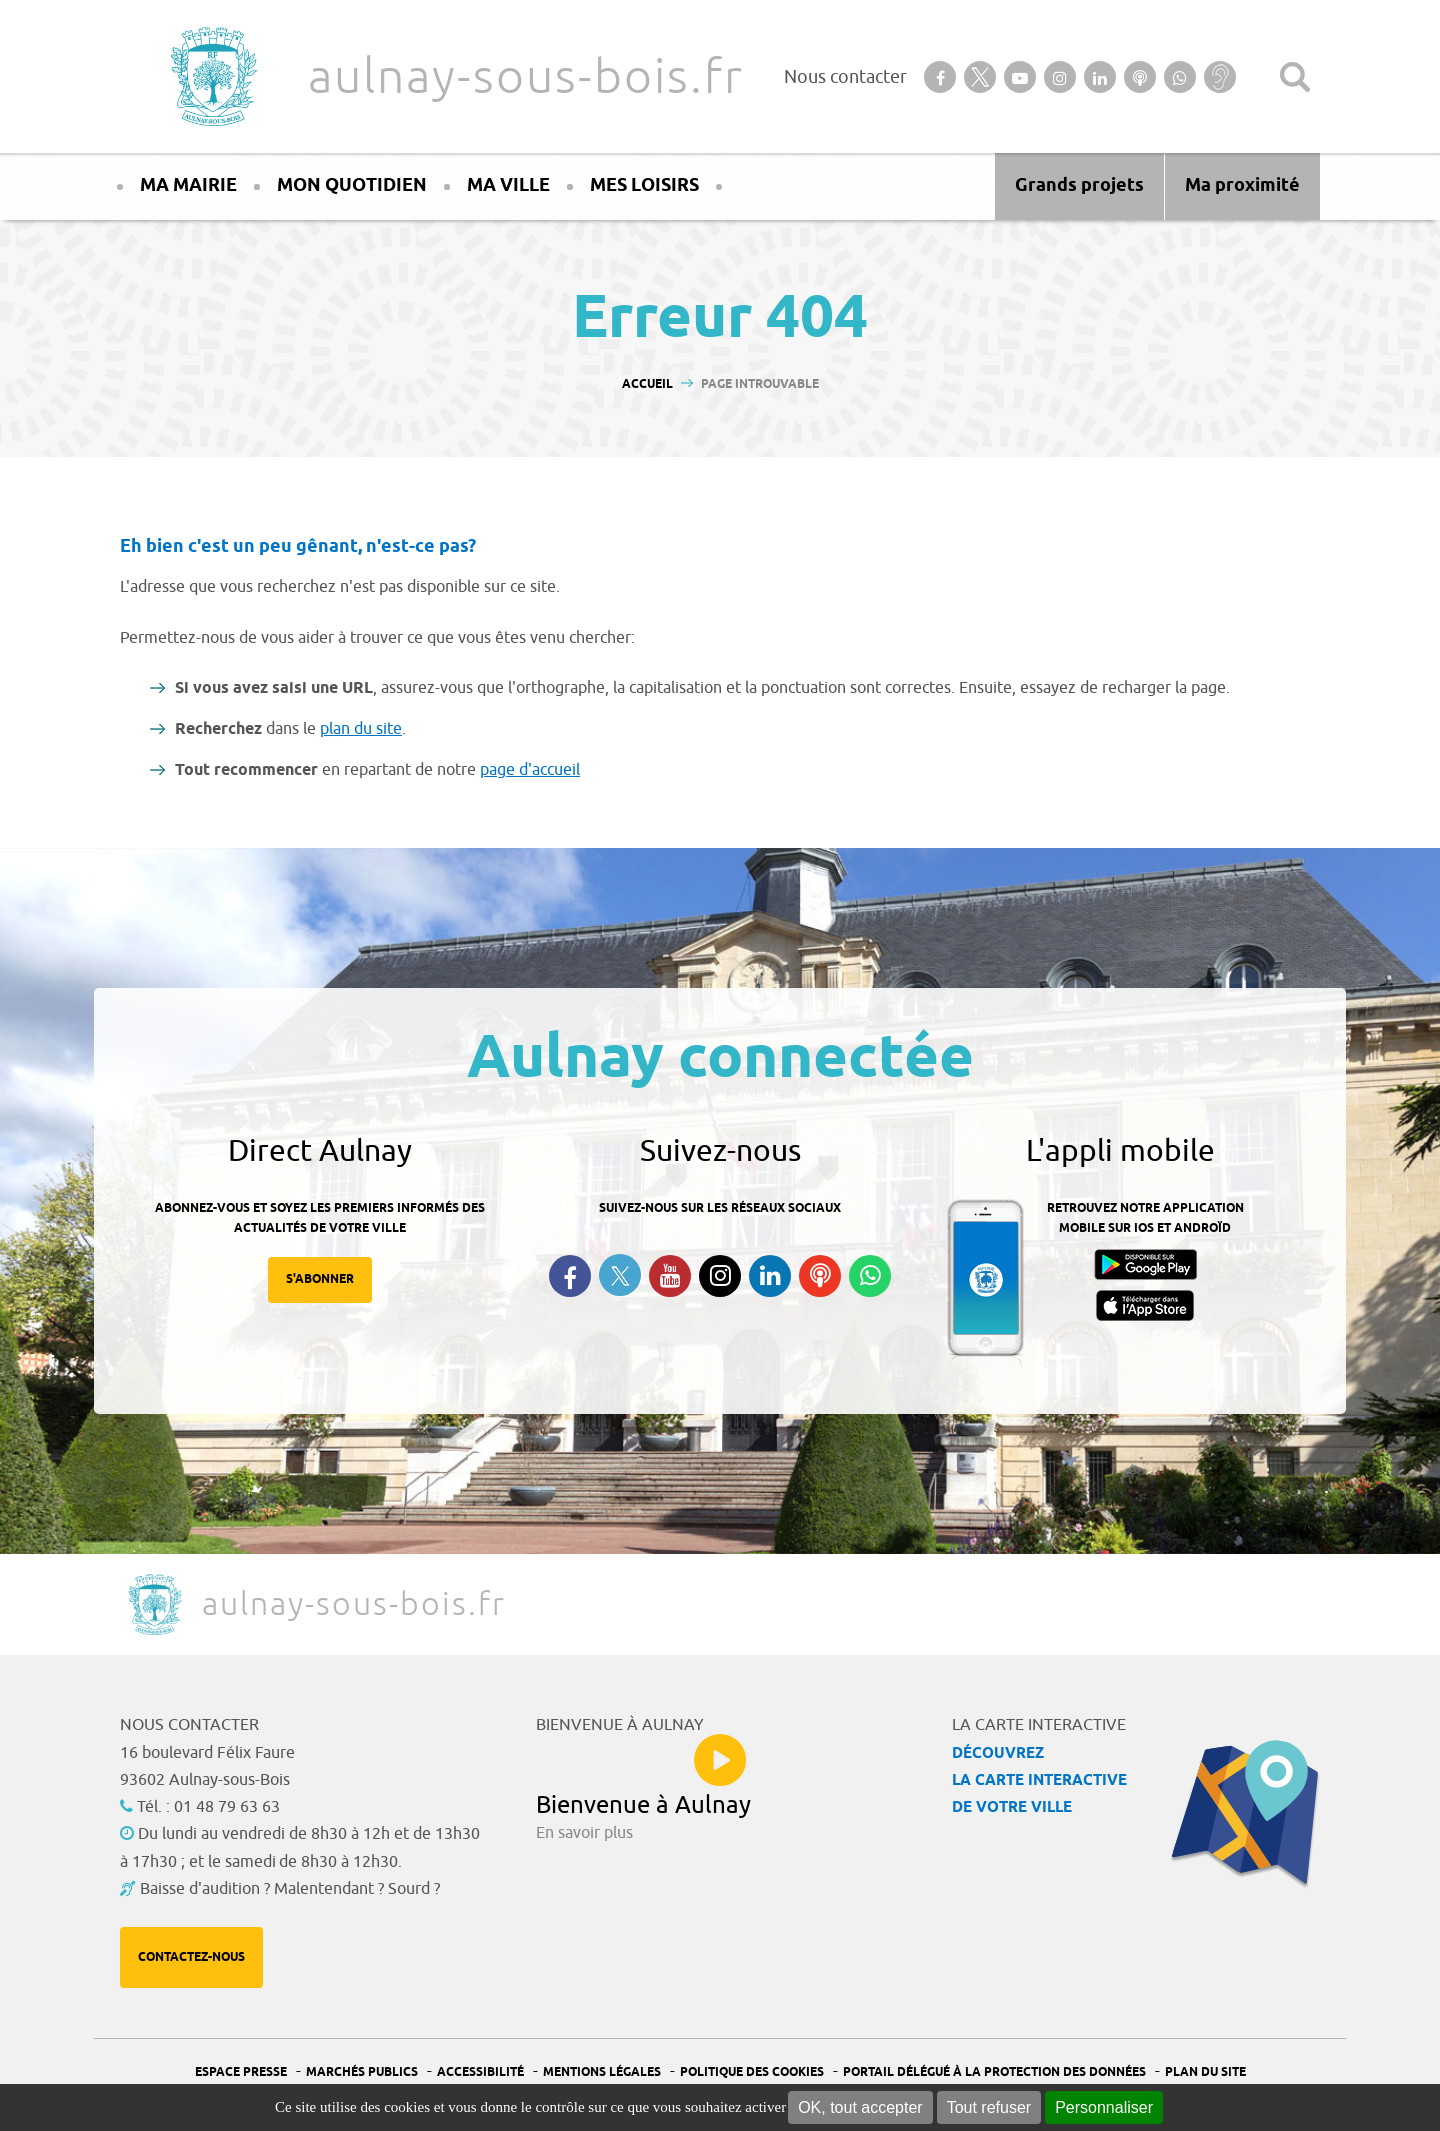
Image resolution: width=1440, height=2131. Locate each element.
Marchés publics (362, 2072)
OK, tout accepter (860, 2107)
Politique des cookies (752, 2072)
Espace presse (241, 2072)
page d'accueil (530, 770)
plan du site (361, 729)
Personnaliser (1104, 2107)
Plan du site (1205, 2072)
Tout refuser (989, 2107)
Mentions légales (602, 2072)
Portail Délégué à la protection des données (994, 2072)
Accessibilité (480, 2072)
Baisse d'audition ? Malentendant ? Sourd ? (290, 1889)
